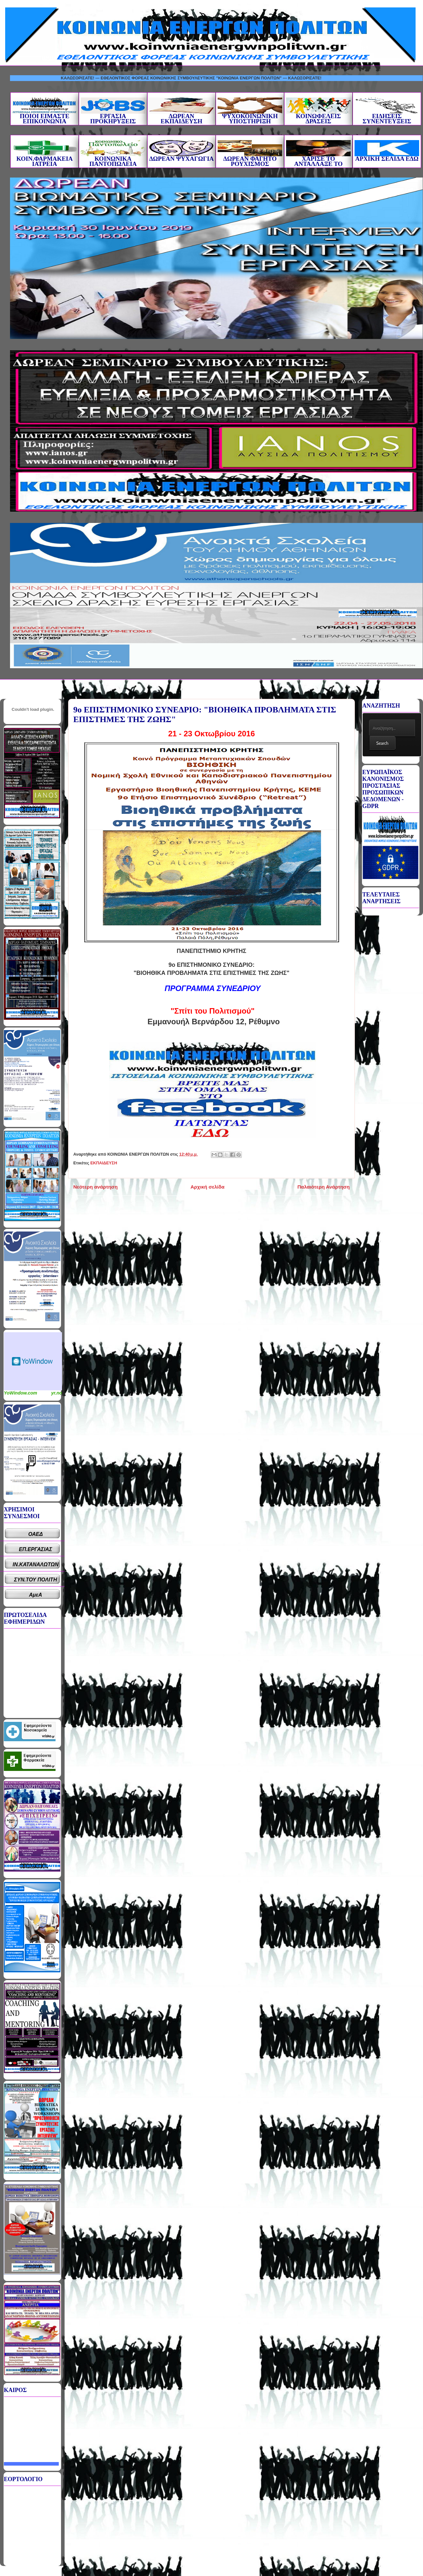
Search (382, 743)
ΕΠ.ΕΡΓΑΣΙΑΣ (35, 1549)
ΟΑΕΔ (35, 1534)
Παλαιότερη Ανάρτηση (323, 1187)
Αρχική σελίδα (207, 1187)
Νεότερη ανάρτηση (95, 1187)
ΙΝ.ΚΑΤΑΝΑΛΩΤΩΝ (35, 1564)
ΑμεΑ (35, 1595)
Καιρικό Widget (33, 1361)
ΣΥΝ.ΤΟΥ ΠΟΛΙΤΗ (35, 1579)
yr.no (56, 1392)
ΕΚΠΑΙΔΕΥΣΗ (103, 1162)
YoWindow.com (20, 1392)
